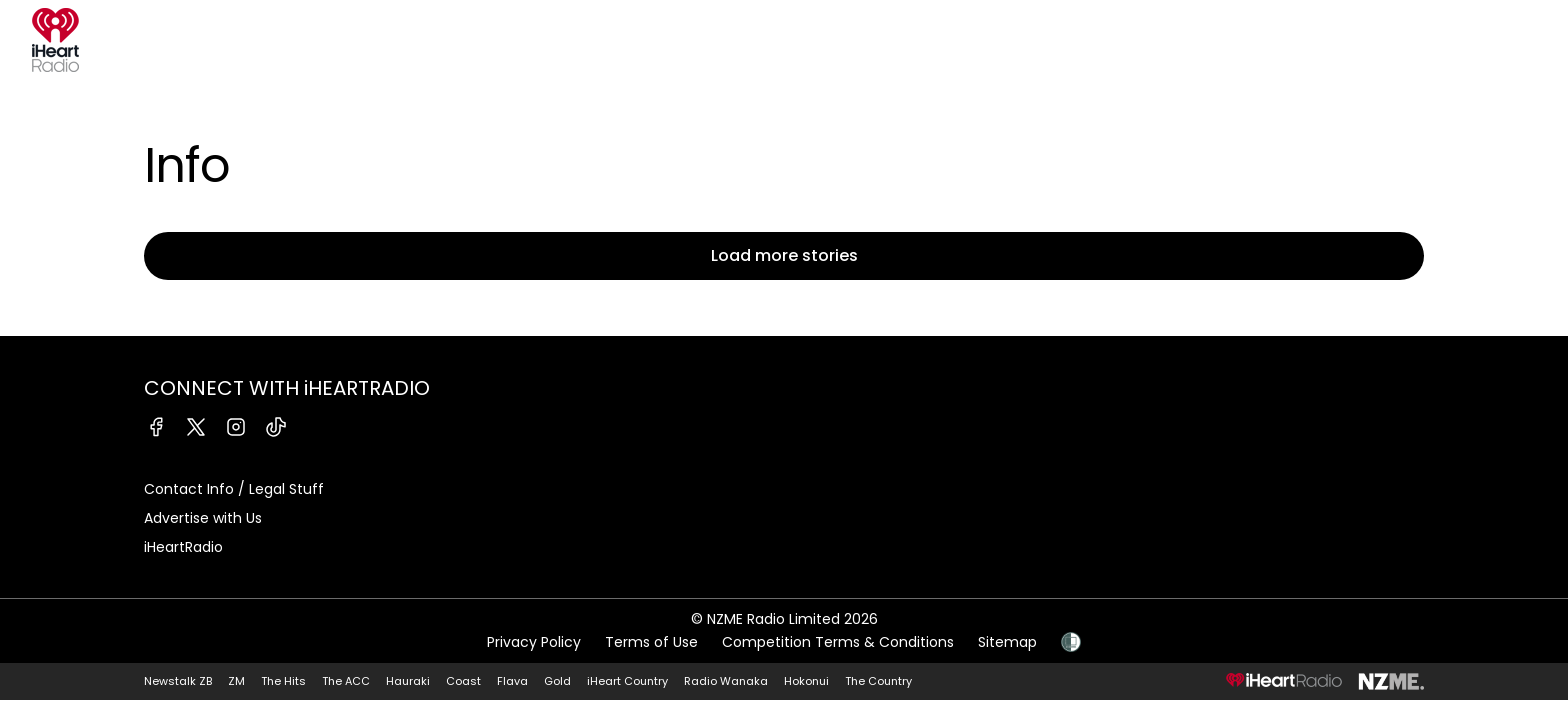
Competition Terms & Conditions (838, 642)
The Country (878, 681)
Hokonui (806, 681)
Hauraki (408, 681)
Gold (557, 681)
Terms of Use (651, 642)
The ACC (346, 681)
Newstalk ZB (178, 681)
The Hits (283, 681)
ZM (236, 681)
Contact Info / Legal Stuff (234, 489)
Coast (463, 681)
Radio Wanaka (726, 681)
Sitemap (1007, 642)
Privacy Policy (534, 642)
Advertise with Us (203, 518)
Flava (512, 681)
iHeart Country (627, 681)
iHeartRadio (183, 547)
